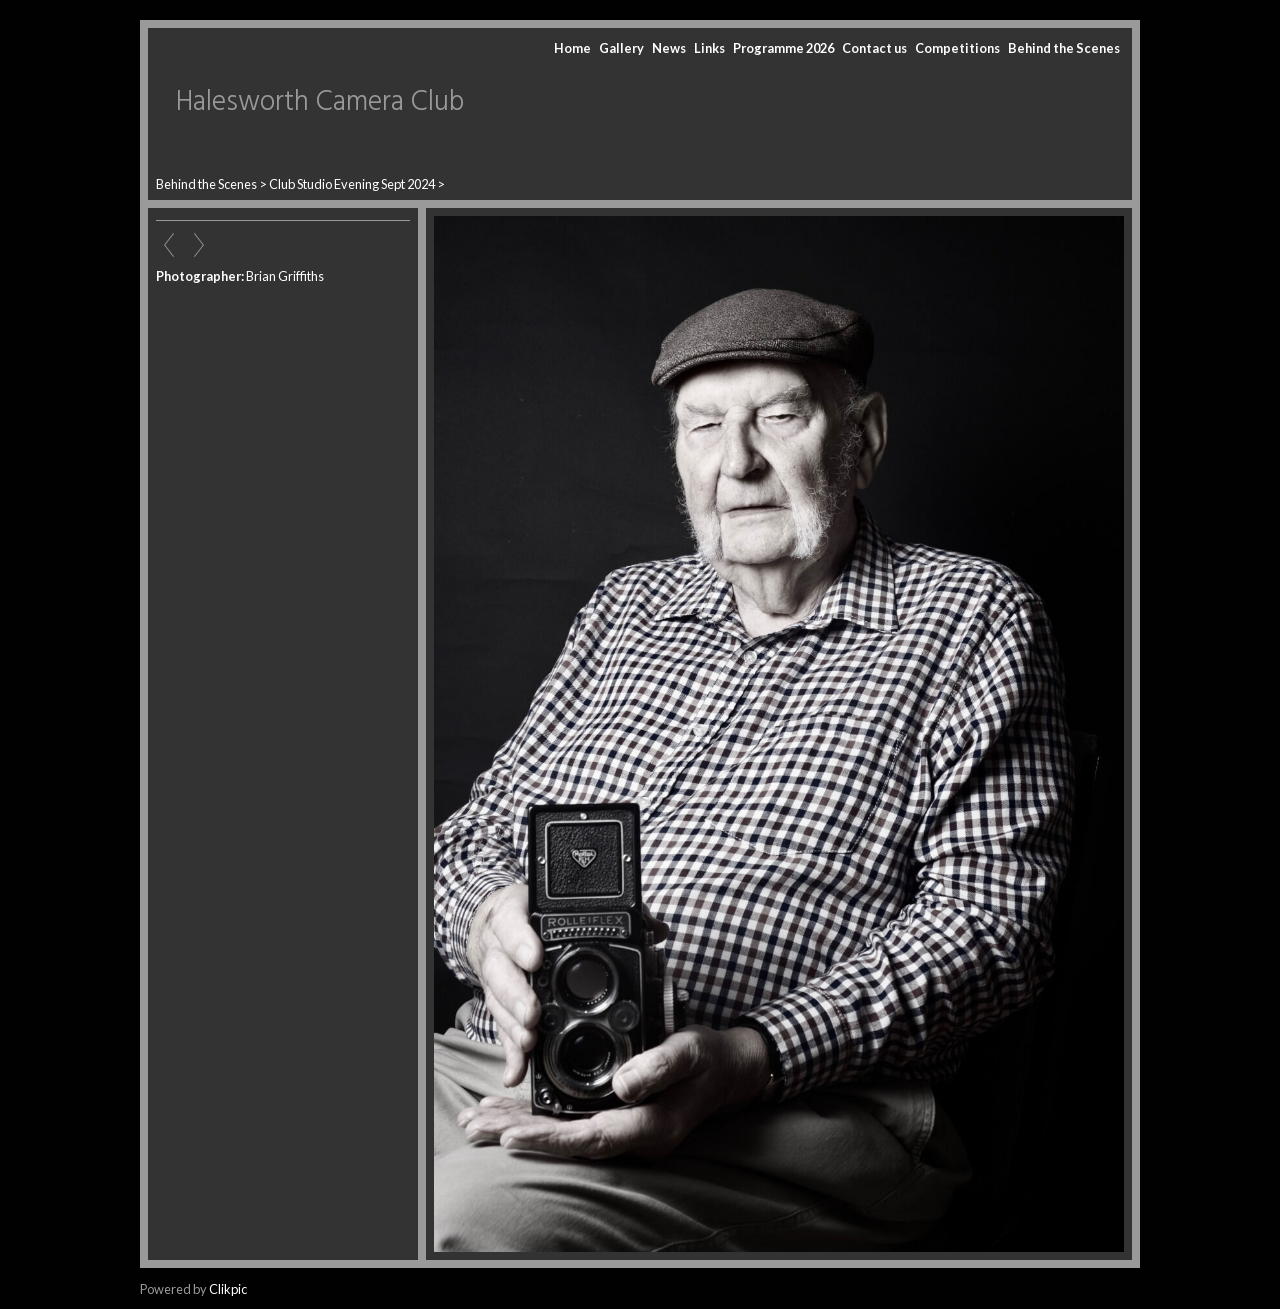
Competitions (957, 48)
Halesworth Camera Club (320, 102)
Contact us (874, 48)
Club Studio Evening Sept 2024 (352, 184)
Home (572, 48)
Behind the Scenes (1064, 48)
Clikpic (228, 1289)
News (669, 48)
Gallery (621, 48)
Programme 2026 (783, 48)
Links (709, 48)
